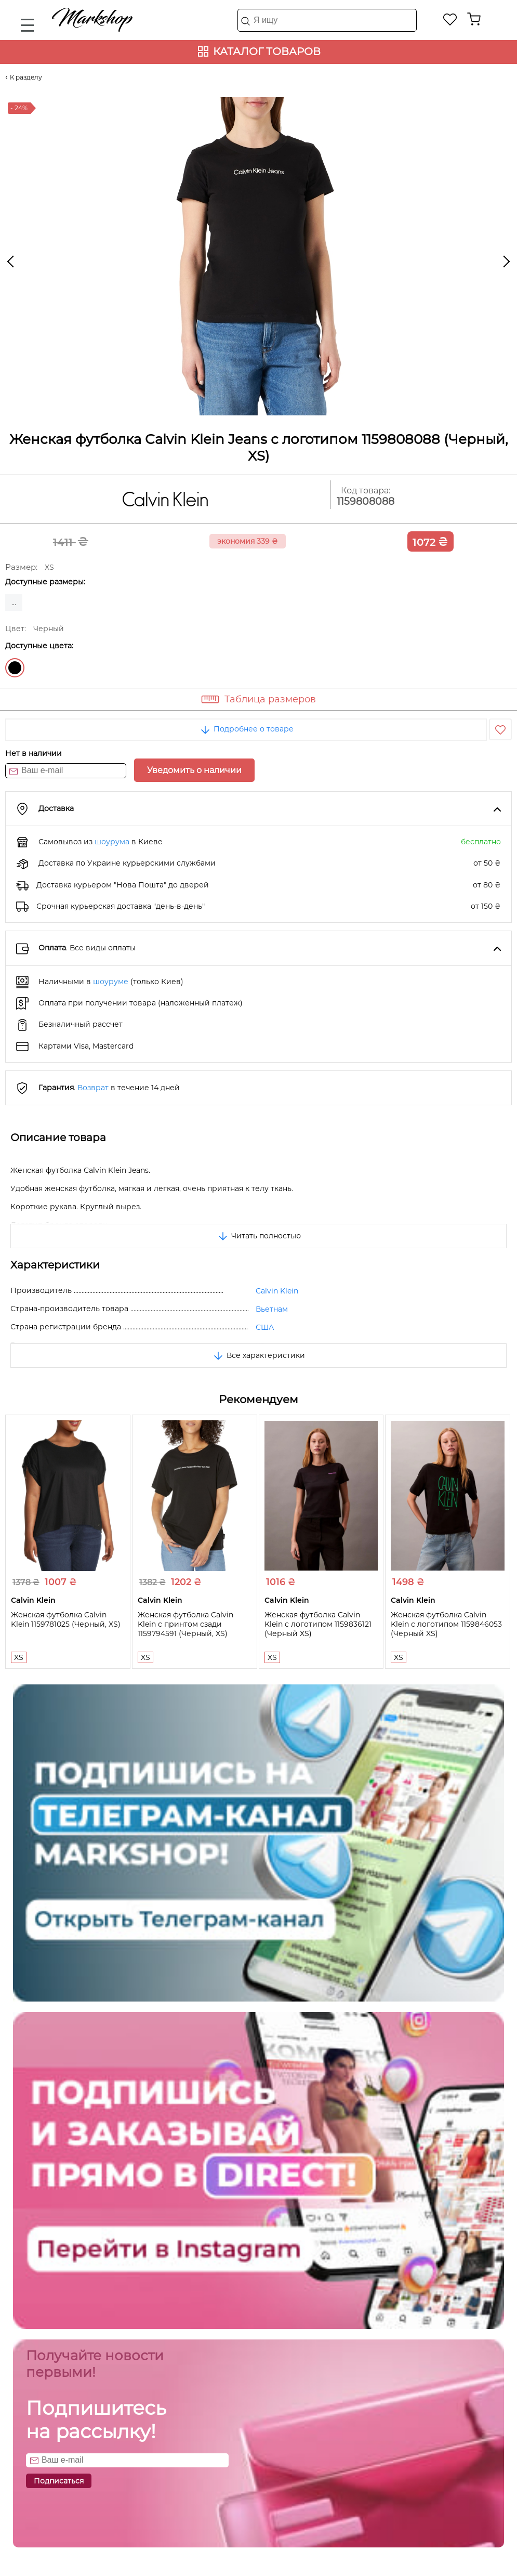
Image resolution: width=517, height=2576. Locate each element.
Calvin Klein (277, 1291)
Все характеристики (258, 1355)
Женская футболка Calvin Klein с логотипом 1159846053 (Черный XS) (446, 1624)
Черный (14, 667)
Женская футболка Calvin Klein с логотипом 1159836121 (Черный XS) (318, 1624)
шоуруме (110, 981)
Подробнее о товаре (246, 729)
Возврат (93, 1087)
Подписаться (59, 2481)
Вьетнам (272, 1309)
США (265, 1327)
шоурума (112, 841)
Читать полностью (259, 1235)
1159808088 (365, 501)
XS (18, 1657)
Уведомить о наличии (194, 770)
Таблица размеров (270, 699)
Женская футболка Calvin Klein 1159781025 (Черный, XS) (66, 1619)
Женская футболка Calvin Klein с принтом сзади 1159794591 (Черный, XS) (185, 1624)
